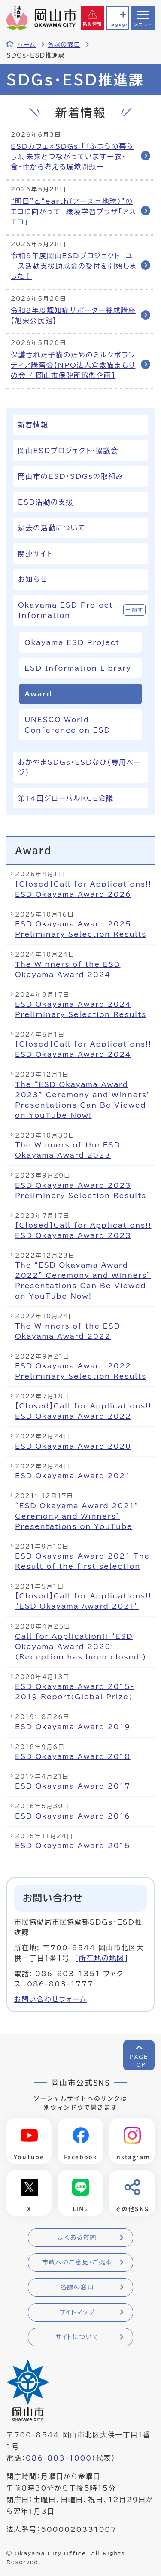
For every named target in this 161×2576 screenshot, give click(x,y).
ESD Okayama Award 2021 (73, 1475)
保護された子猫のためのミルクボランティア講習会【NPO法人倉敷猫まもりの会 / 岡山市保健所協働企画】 (73, 365)
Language (118, 25)
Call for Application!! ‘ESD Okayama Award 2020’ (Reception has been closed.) (80, 1646)
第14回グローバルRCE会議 (65, 798)
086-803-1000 (59, 2458)
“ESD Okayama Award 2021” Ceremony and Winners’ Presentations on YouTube (77, 1516)
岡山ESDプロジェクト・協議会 (68, 450)
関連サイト (35, 553)
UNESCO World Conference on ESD (67, 724)
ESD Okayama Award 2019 (73, 1726)
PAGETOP (139, 2060)
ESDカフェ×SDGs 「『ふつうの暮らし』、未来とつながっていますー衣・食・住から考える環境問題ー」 (72, 156)
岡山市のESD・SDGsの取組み (70, 476)
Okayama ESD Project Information (65, 610)
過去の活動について (51, 527)
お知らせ (32, 579)
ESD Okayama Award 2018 (73, 1756)
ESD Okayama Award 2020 (73, 1446)
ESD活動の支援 (45, 502)
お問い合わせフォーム (50, 1999)
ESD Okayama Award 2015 (73, 1845)
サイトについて (77, 2337)
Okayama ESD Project (72, 642)
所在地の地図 (102, 1958)
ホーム (26, 45)
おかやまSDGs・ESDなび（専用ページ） (79, 767)
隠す (137, 610)
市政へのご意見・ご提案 (77, 2262)
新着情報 (33, 424)
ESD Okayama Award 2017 (73, 1786)
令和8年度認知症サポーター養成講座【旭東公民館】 (73, 315)
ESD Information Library (77, 668)
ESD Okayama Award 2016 (73, 1816)
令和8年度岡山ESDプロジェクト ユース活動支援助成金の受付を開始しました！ (74, 266)
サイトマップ (77, 2312)
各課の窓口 (64, 45)
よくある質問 (77, 2237)
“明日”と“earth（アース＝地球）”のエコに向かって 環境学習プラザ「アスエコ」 (74, 211)
